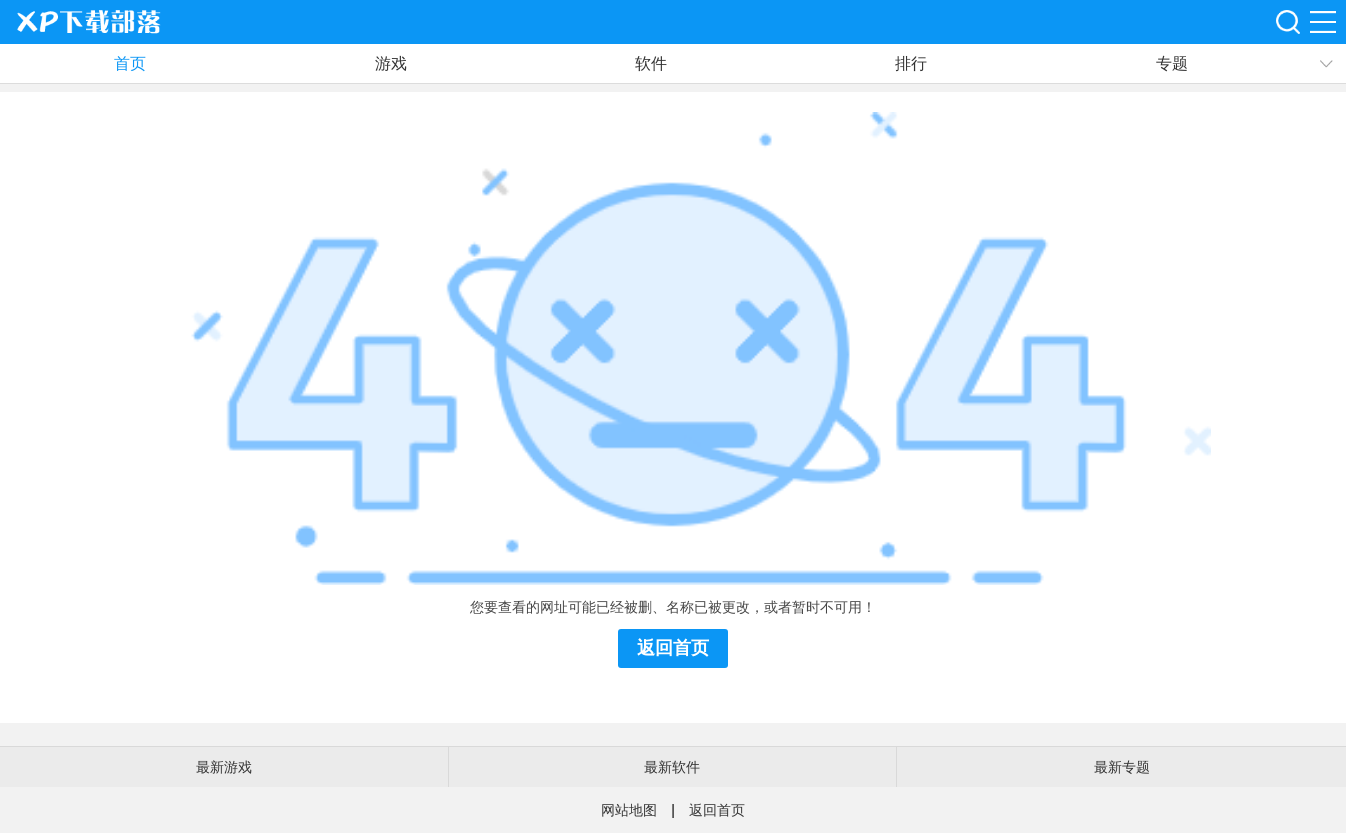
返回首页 (673, 648)
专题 (1172, 63)
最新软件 (672, 767)
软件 (651, 63)
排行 (911, 63)
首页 (130, 63)
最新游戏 (224, 767)
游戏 (391, 63)
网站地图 (629, 810)
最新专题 (1122, 767)
